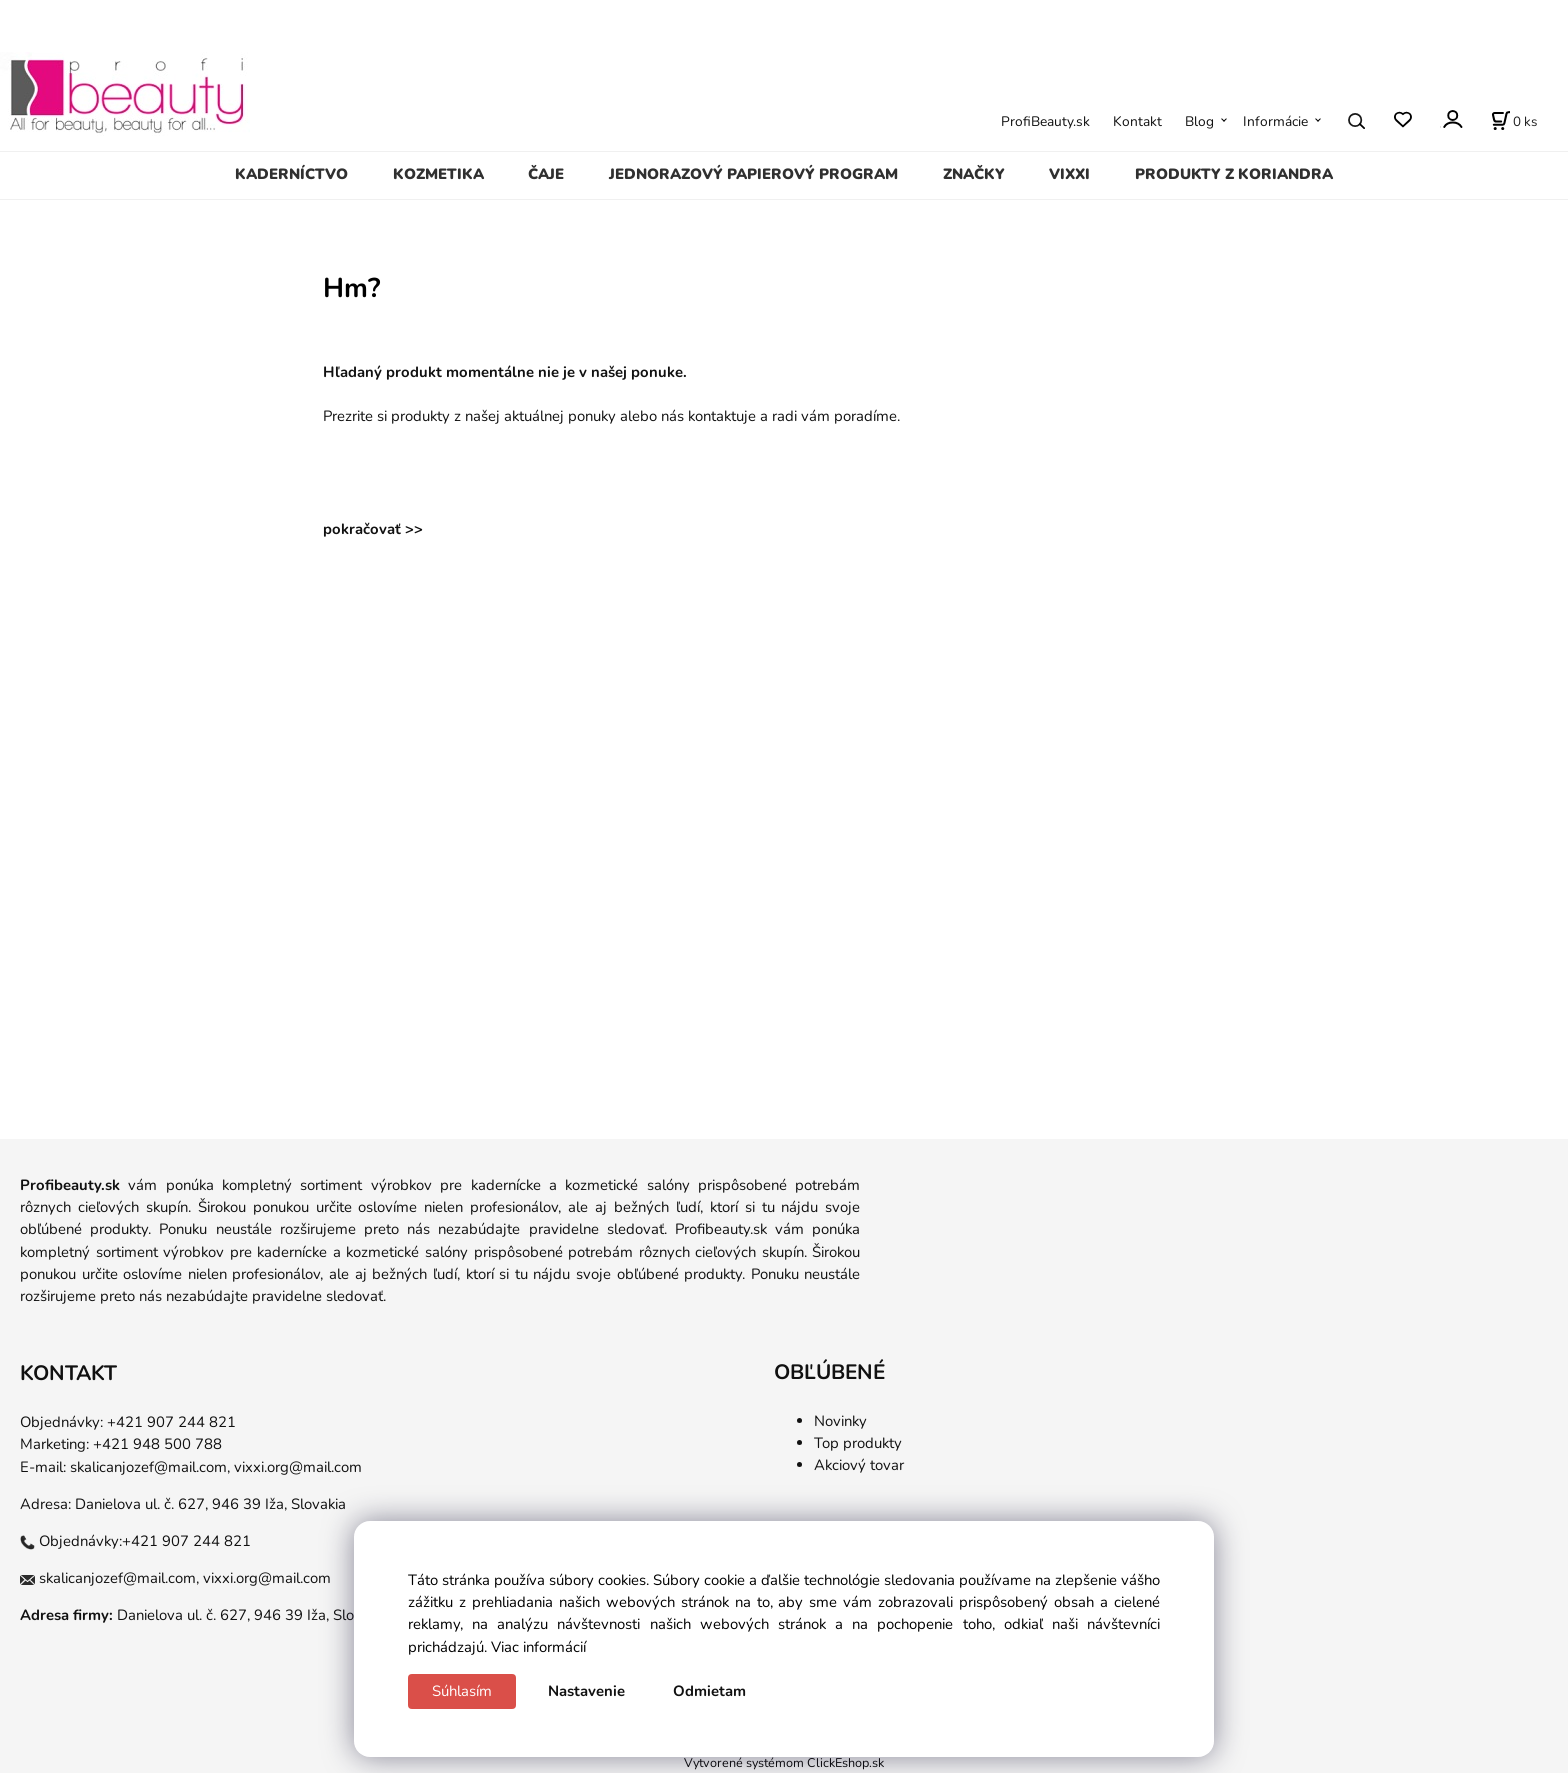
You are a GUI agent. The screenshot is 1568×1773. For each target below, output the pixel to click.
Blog (1199, 121)
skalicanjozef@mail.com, (150, 1467)
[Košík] (1514, 121)
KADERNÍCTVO (291, 174)
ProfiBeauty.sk (1045, 121)
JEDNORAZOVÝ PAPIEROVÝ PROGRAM (753, 174)
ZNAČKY (974, 174)
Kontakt (1137, 121)
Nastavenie (586, 1691)
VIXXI (1069, 174)
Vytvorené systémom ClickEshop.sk (784, 1762)
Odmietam (709, 1691)
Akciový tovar (859, 1465)
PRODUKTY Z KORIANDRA (1234, 174)
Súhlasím (462, 1691)
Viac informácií (538, 1647)
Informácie (1275, 121)
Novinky (840, 1421)
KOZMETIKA (438, 174)
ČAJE (546, 174)
